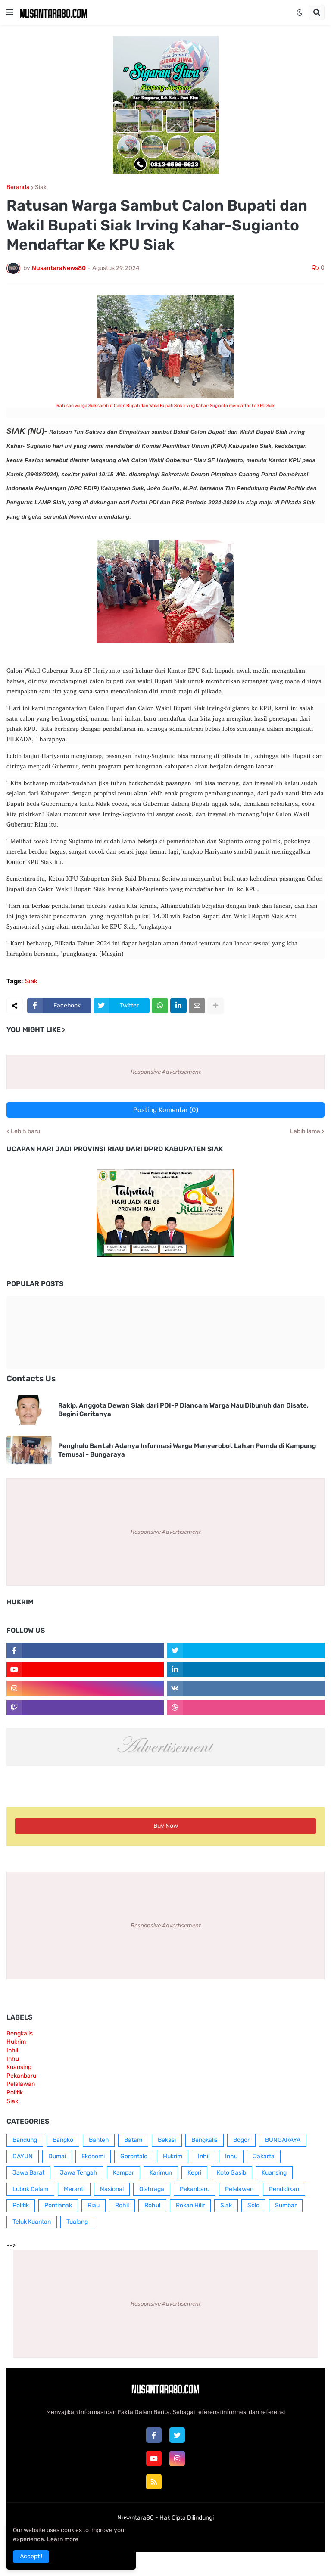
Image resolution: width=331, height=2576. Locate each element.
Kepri (194, 2172)
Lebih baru (25, 1131)
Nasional (112, 2189)
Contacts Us (31, 1378)
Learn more (62, 2539)
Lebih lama (305, 1131)
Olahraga (151, 2189)
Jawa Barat (28, 2172)
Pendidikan (284, 2189)
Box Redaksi (138, 2534)
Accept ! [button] (31, 2556)
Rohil (122, 2205)
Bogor (241, 2140)
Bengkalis (19, 2033)
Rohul (152, 2205)
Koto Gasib (231, 2172)
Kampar (123, 2172)
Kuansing (18, 2067)
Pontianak (58, 2205)
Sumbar (286, 2205)
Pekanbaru (21, 2075)
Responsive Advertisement (166, 1072)
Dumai (57, 2156)
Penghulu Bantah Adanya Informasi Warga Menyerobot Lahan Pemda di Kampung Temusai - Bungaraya (187, 1450)
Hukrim (16, 2041)
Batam (133, 2140)
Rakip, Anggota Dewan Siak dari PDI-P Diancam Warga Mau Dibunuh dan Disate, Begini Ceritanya (183, 1409)
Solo (253, 2205)
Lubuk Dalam (30, 2189)
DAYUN (22, 2156)
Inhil (12, 2050)
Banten (99, 2140)
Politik (14, 2092)
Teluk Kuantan (31, 2221)
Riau (93, 2205)
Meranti (74, 2189)
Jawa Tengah (78, 2172)
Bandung (24, 2140)
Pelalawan (20, 2084)
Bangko (63, 2140)
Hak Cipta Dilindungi (186, 2517)
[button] (10, 12)
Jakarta (264, 2156)
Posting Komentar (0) (165, 1110)
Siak (41, 187)
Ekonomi (93, 2156)
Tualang (77, 2221)
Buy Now (165, 1826)
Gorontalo (133, 2156)
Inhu (12, 2059)
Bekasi (167, 2140)
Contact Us (178, 2534)
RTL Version (219, 2534)
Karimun (161, 2172)
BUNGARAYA (282, 2140)
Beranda (18, 187)
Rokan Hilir (190, 2205)
